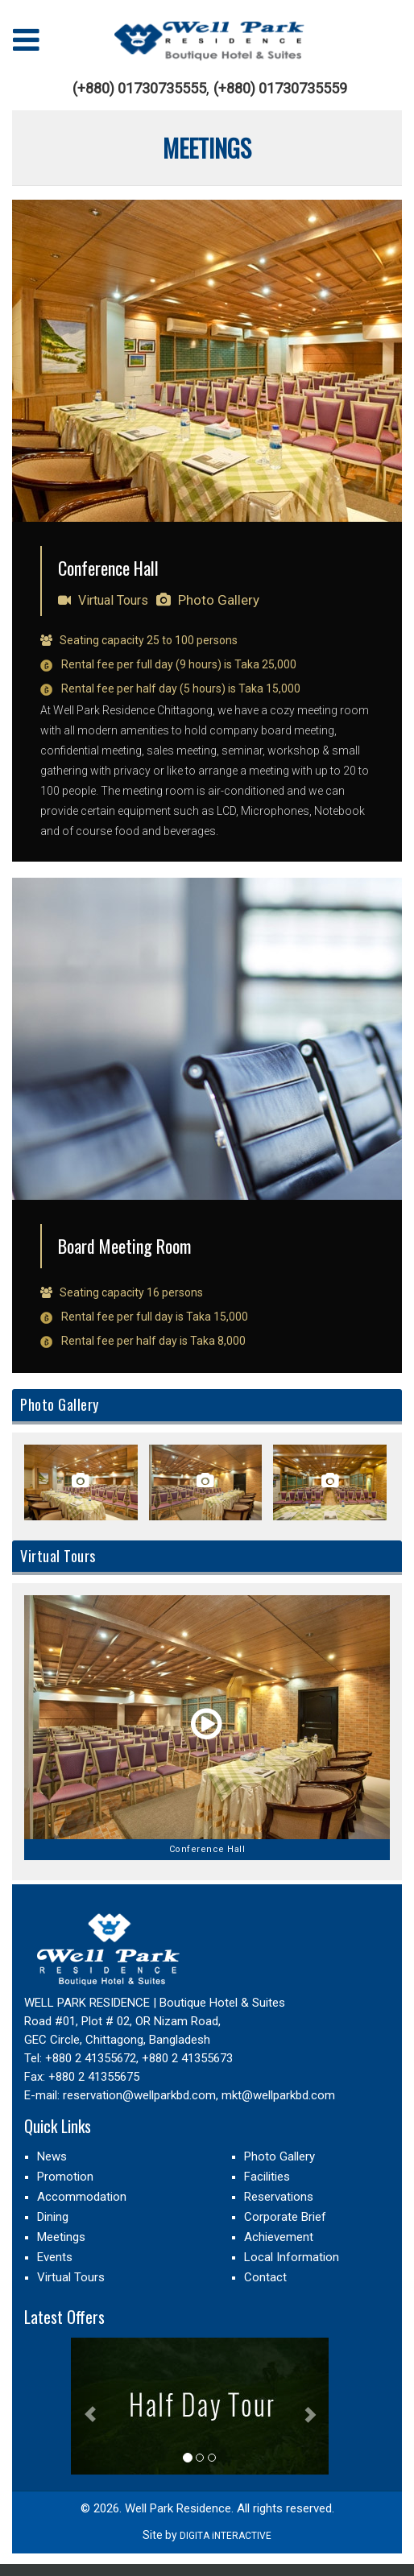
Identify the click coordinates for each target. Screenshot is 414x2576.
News (52, 2156)
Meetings (61, 2237)
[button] (90, 2406)
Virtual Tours (103, 600)
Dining (52, 2217)
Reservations (278, 2196)
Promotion (65, 2176)
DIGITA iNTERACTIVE (225, 2535)
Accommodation (81, 2196)
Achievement (278, 2237)
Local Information (291, 2257)
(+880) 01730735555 (139, 89)
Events (54, 2257)
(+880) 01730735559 (280, 89)
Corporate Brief (285, 2217)
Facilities (267, 2176)
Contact (265, 2277)
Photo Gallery (207, 600)
